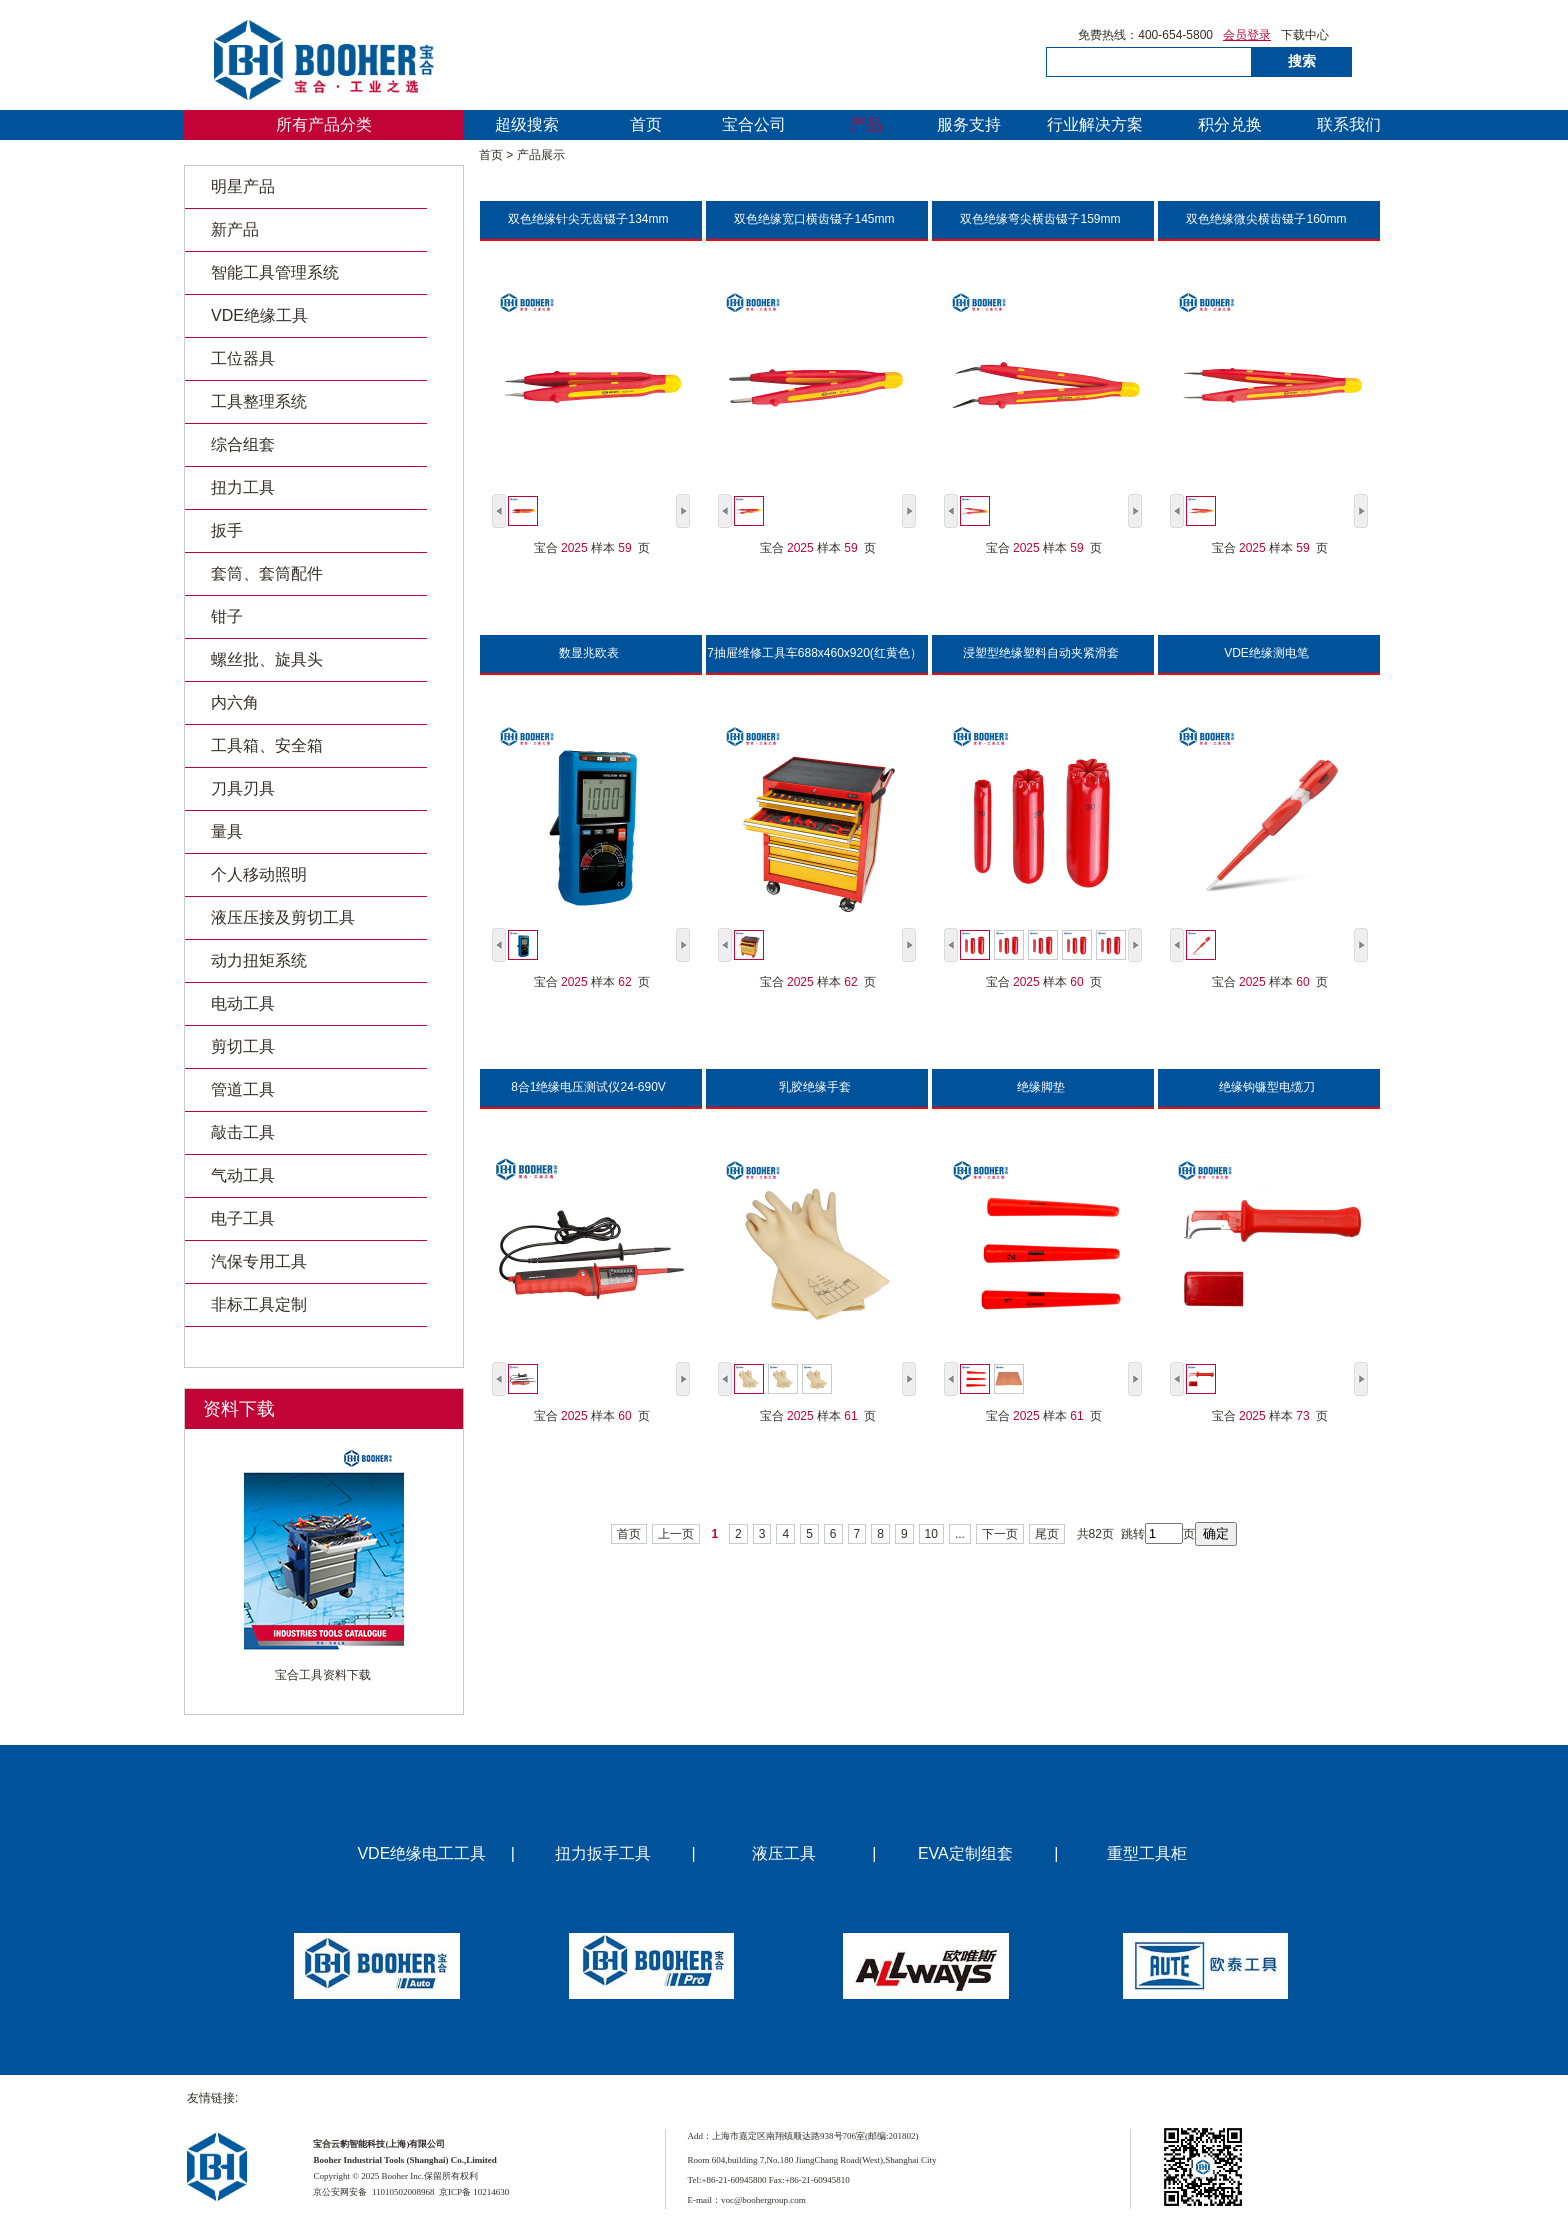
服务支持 (969, 124)
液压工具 (784, 1853)
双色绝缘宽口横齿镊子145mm (814, 219)
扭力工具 (243, 487)
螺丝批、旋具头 (267, 659)
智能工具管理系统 (275, 272)
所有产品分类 (324, 124)
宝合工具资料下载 (323, 1676)
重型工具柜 (1147, 1853)
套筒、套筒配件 (267, 573)
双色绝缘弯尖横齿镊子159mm (1040, 219)
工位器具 (243, 358)
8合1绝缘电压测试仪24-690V (588, 1087)
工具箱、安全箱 (267, 745)
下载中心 (1305, 36)
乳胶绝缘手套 (815, 1087)
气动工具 (243, 1175)
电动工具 (243, 1003)
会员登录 (1247, 36)
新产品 (235, 229)
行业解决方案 (1095, 124)
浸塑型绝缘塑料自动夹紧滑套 (1041, 653)
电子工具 (243, 1218)
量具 (227, 831)
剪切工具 (243, 1046)
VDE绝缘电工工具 (421, 1853)
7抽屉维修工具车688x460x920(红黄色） (814, 653)
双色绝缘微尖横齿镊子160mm (1266, 219)
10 (931, 1534)
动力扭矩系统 (259, 960)
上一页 (676, 1534)
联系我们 (1349, 124)
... (960, 1534)
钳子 (227, 616)
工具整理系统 (259, 401)
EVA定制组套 (965, 1853)
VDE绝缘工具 (259, 315)
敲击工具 (243, 1132)
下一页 (1000, 1534)
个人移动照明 (259, 874)
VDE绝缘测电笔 (1266, 653)
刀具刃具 (243, 788)
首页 (646, 124)
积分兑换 (1230, 124)
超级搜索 (527, 124)
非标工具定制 (259, 1304)
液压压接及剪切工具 (283, 917)
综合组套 (243, 444)
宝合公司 (754, 124)
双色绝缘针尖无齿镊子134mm (588, 219)
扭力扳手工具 (603, 1853)
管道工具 (243, 1089)
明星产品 (243, 186)
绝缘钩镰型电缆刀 (1267, 1087)
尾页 (1047, 1534)
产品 (866, 124)
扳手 (227, 530)
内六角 (235, 702)
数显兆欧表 (589, 653)
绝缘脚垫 (1041, 1087)
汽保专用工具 (259, 1261)
